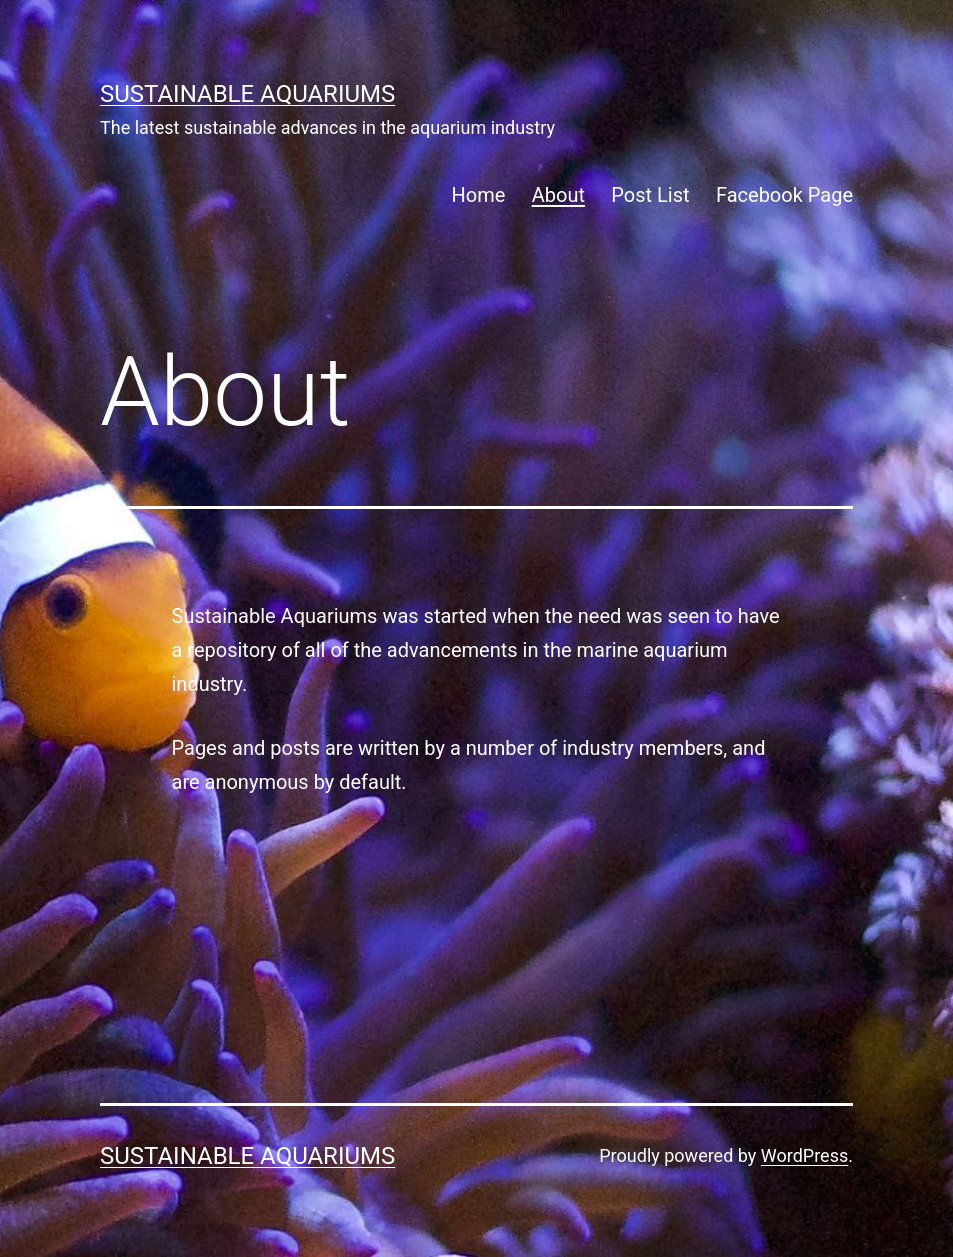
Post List (650, 195)
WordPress (804, 1155)
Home (479, 195)
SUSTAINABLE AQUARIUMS (247, 94)
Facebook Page (784, 195)
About (558, 195)
